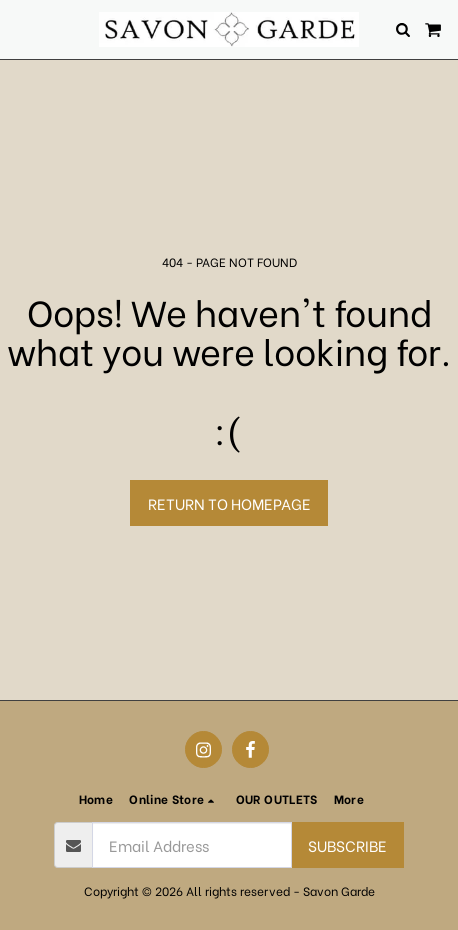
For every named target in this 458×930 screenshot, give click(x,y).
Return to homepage (229, 503)
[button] (22, 28)
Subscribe (347, 845)
